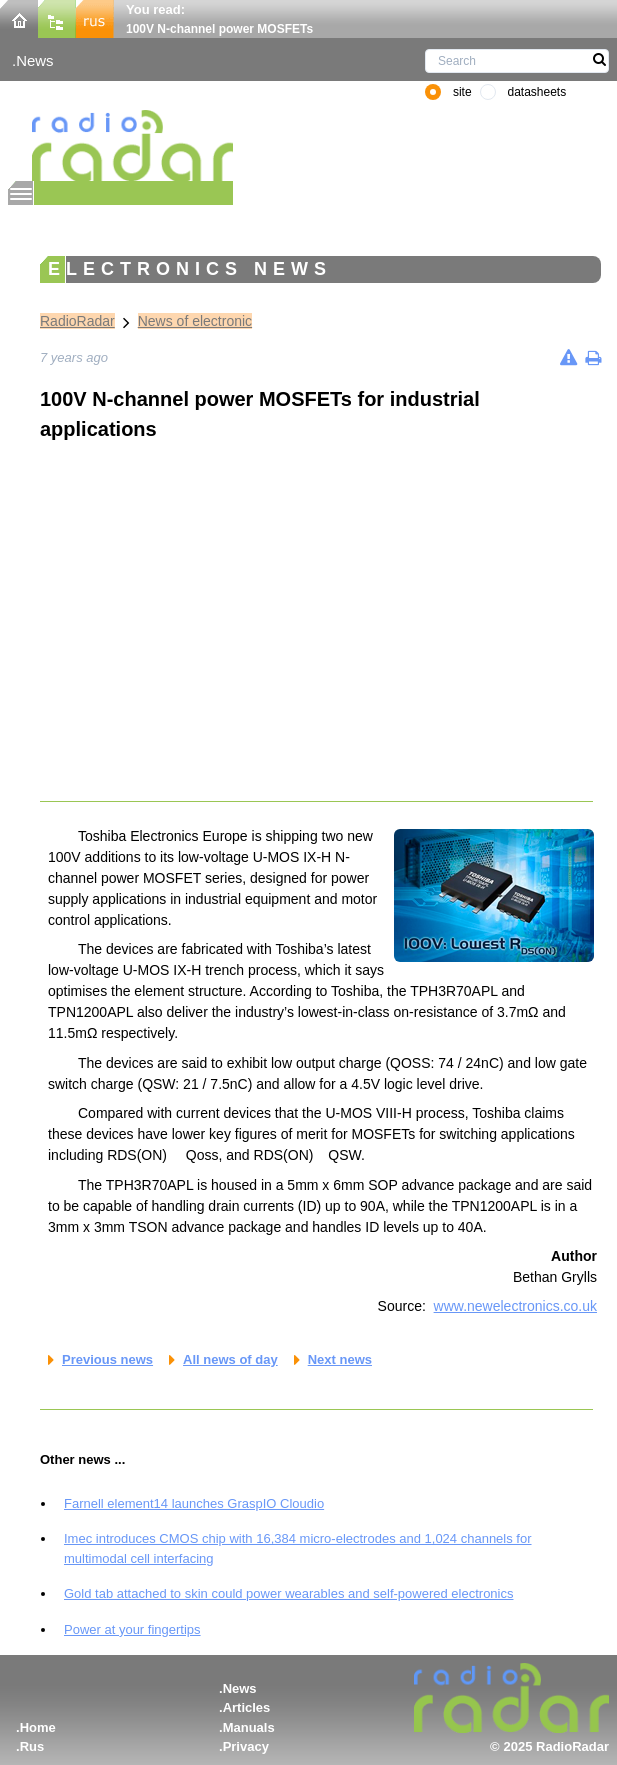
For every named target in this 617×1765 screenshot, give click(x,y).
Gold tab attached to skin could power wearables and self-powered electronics (288, 1593)
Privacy (246, 1746)
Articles (247, 1707)
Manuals (249, 1727)
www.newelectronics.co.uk (515, 1306)
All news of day (230, 1359)
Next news (340, 1359)
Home (38, 1727)
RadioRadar (77, 321)
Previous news (107, 1359)
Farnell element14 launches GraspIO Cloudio (194, 1503)
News (34, 60)
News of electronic (195, 321)
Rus (32, 1746)
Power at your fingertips (132, 1629)
